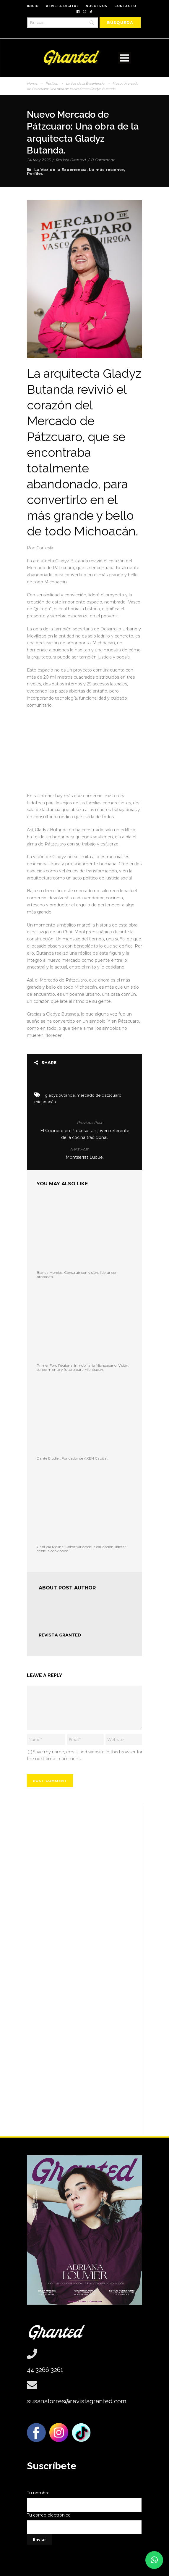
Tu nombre (84, 2501)
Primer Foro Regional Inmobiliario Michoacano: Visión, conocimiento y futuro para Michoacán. (83, 1367)
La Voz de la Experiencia (85, 83)
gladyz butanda (60, 1095)
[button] (154, 2560)
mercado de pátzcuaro (99, 1095)
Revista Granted (71, 159)
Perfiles (52, 83)
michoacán (45, 1101)
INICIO (33, 6)
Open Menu (124, 58)
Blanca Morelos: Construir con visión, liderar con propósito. (77, 1274)
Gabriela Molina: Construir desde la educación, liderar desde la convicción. (81, 1548)
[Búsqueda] (120, 22)
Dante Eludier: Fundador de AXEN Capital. (72, 1458)
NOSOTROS (96, 6)
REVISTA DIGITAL (62, 6)
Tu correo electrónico (84, 2523)
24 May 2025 (38, 159)
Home (32, 83)
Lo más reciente (106, 169)
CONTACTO (125, 6)
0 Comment (102, 159)
